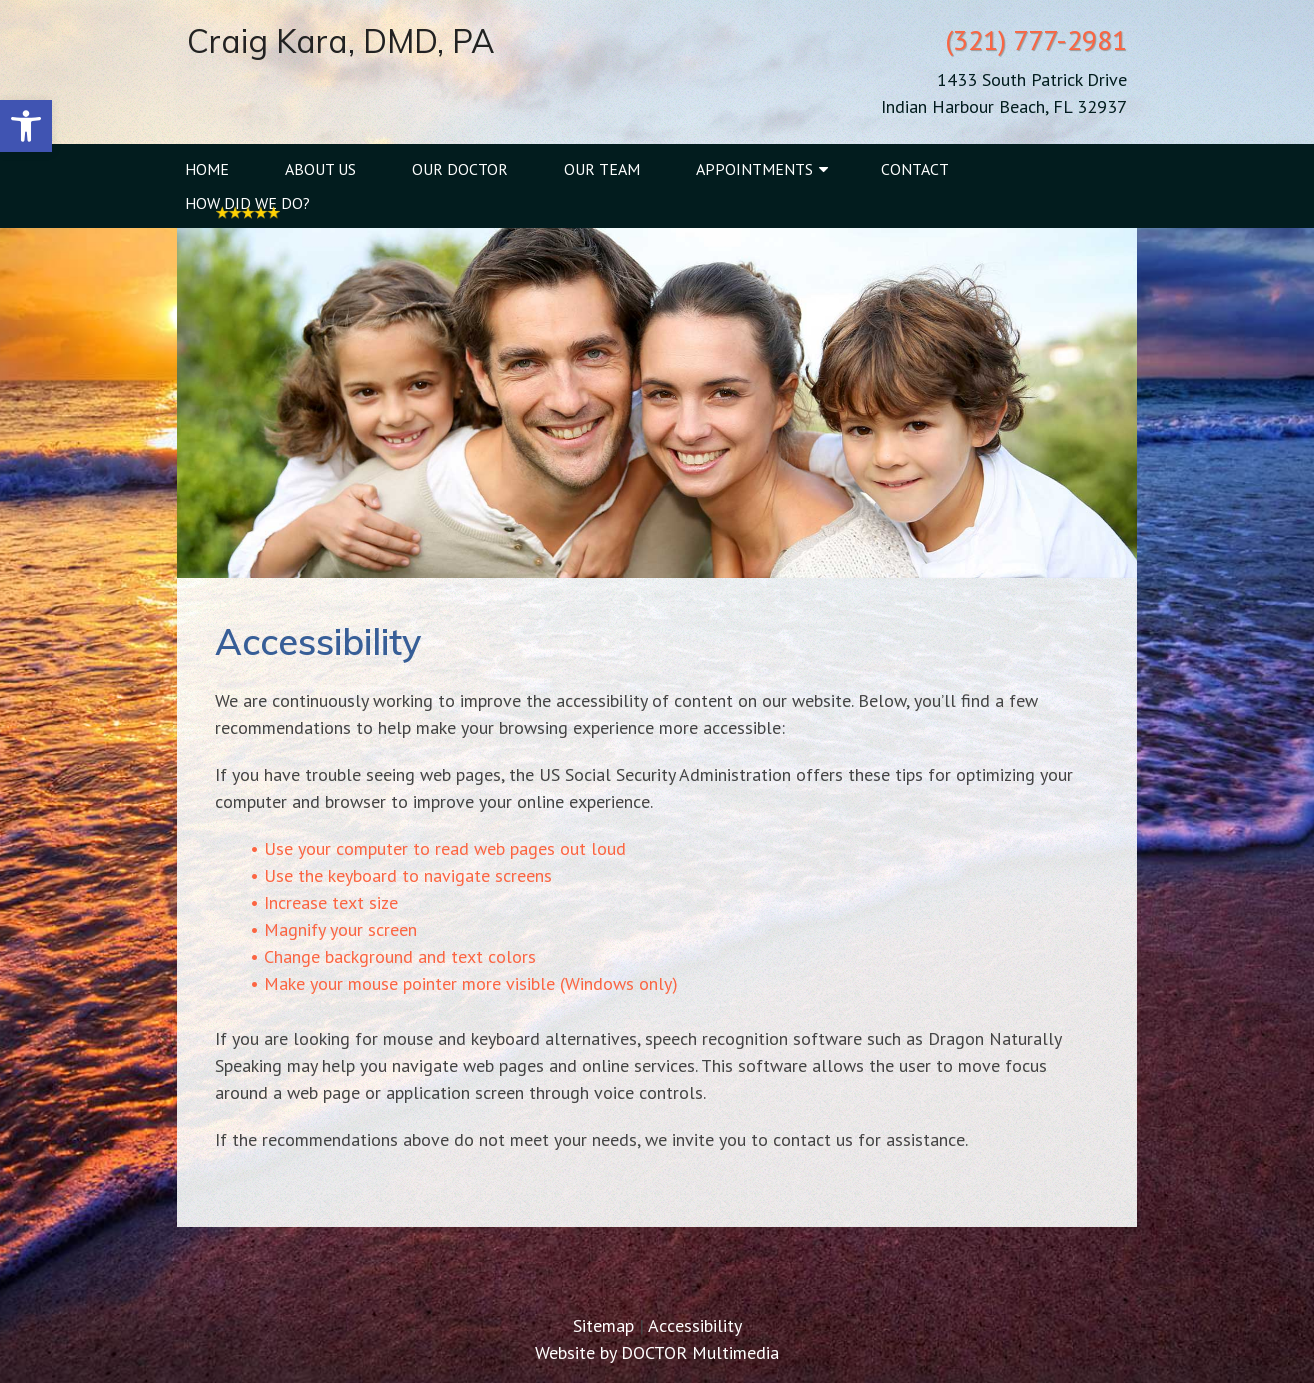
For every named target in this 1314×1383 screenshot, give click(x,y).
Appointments (754, 169)
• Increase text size (324, 902)
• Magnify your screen (333, 929)
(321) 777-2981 (1036, 39)
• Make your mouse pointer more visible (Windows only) (464, 983)
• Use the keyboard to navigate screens (401, 875)
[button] (26, 126)
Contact (915, 169)
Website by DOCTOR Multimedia (657, 1352)
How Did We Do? (247, 203)
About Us (320, 169)
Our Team (602, 169)
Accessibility (695, 1325)
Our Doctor (460, 169)
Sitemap (603, 1325)
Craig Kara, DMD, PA (340, 41)
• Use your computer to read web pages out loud (438, 848)
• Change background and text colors (393, 956)
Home (207, 169)
